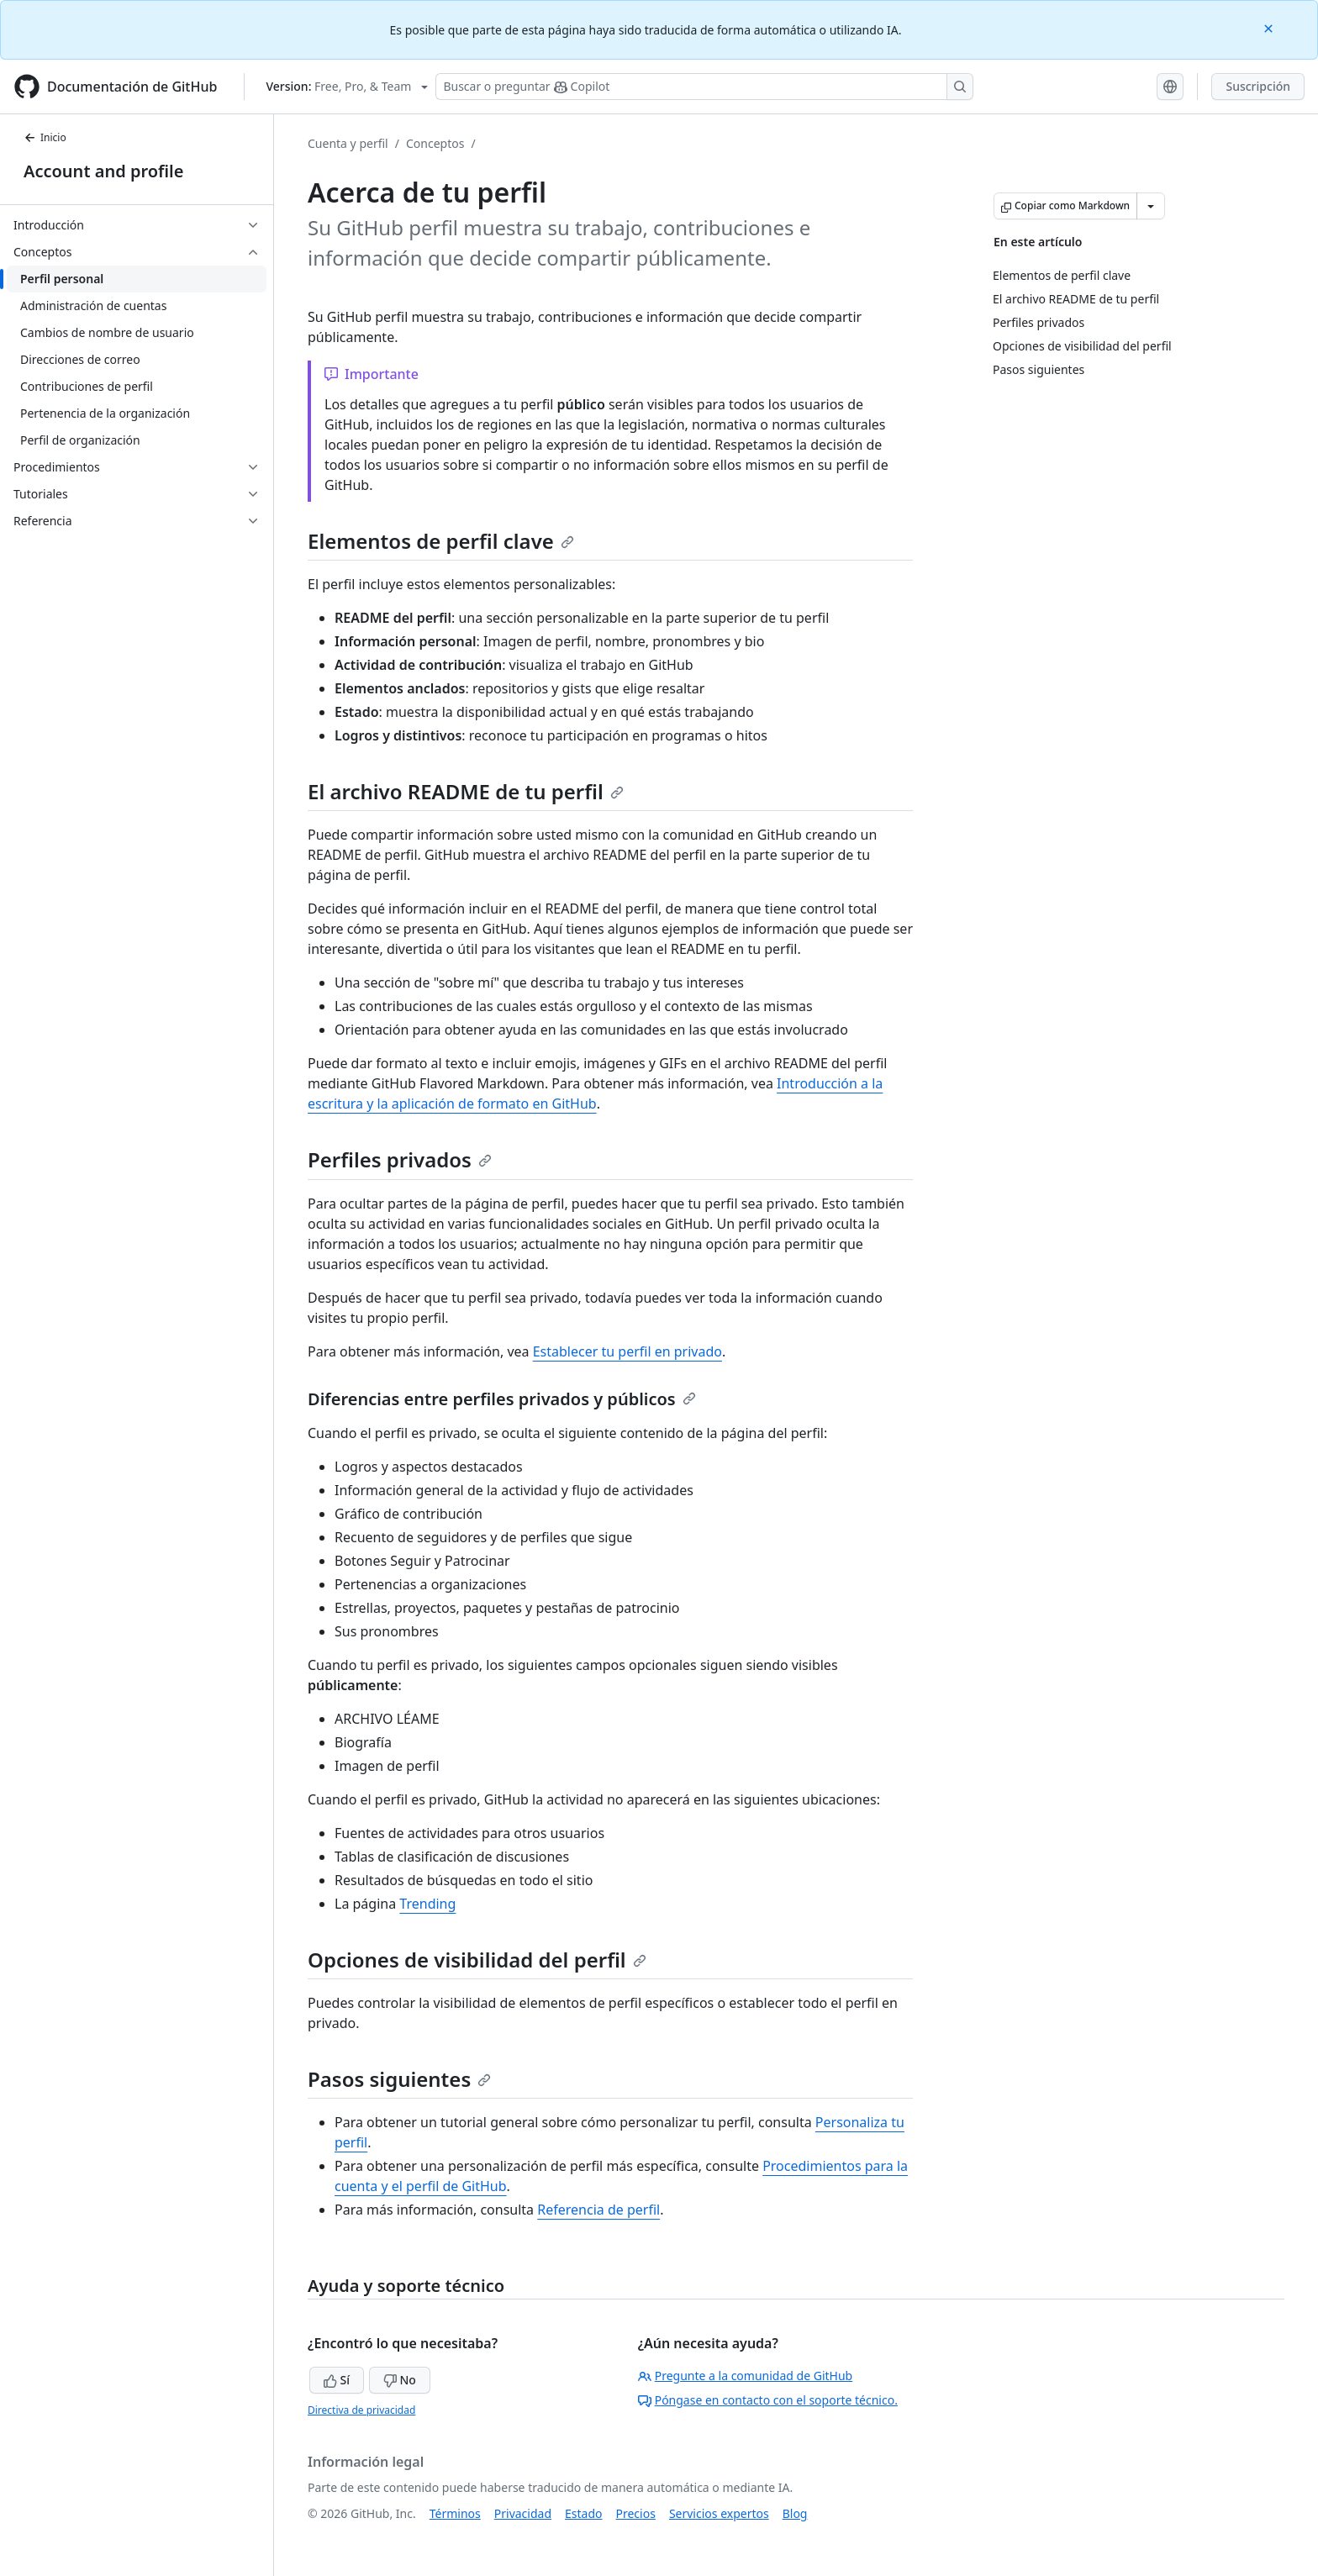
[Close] (1270, 27)
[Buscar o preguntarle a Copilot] (704, 86)
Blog (795, 2513)
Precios (636, 2513)
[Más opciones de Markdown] (1150, 205)
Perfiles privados (400, 1159)
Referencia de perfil (598, 2209)
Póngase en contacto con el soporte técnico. (768, 2400)
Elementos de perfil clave (441, 541)
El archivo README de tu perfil (466, 791)
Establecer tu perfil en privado (627, 1351)
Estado (583, 2513)
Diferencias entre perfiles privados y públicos (502, 1399)
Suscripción (1258, 86)
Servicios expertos (719, 2513)
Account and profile (103, 171)
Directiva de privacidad (361, 2410)
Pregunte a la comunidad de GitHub (745, 2376)
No (399, 2380)
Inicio (45, 137)
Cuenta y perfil (348, 143)
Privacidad (522, 2513)
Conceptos (435, 143)
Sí (337, 2380)
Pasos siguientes (399, 2079)
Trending (427, 1903)
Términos (455, 2513)
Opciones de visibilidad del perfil (477, 1959)
